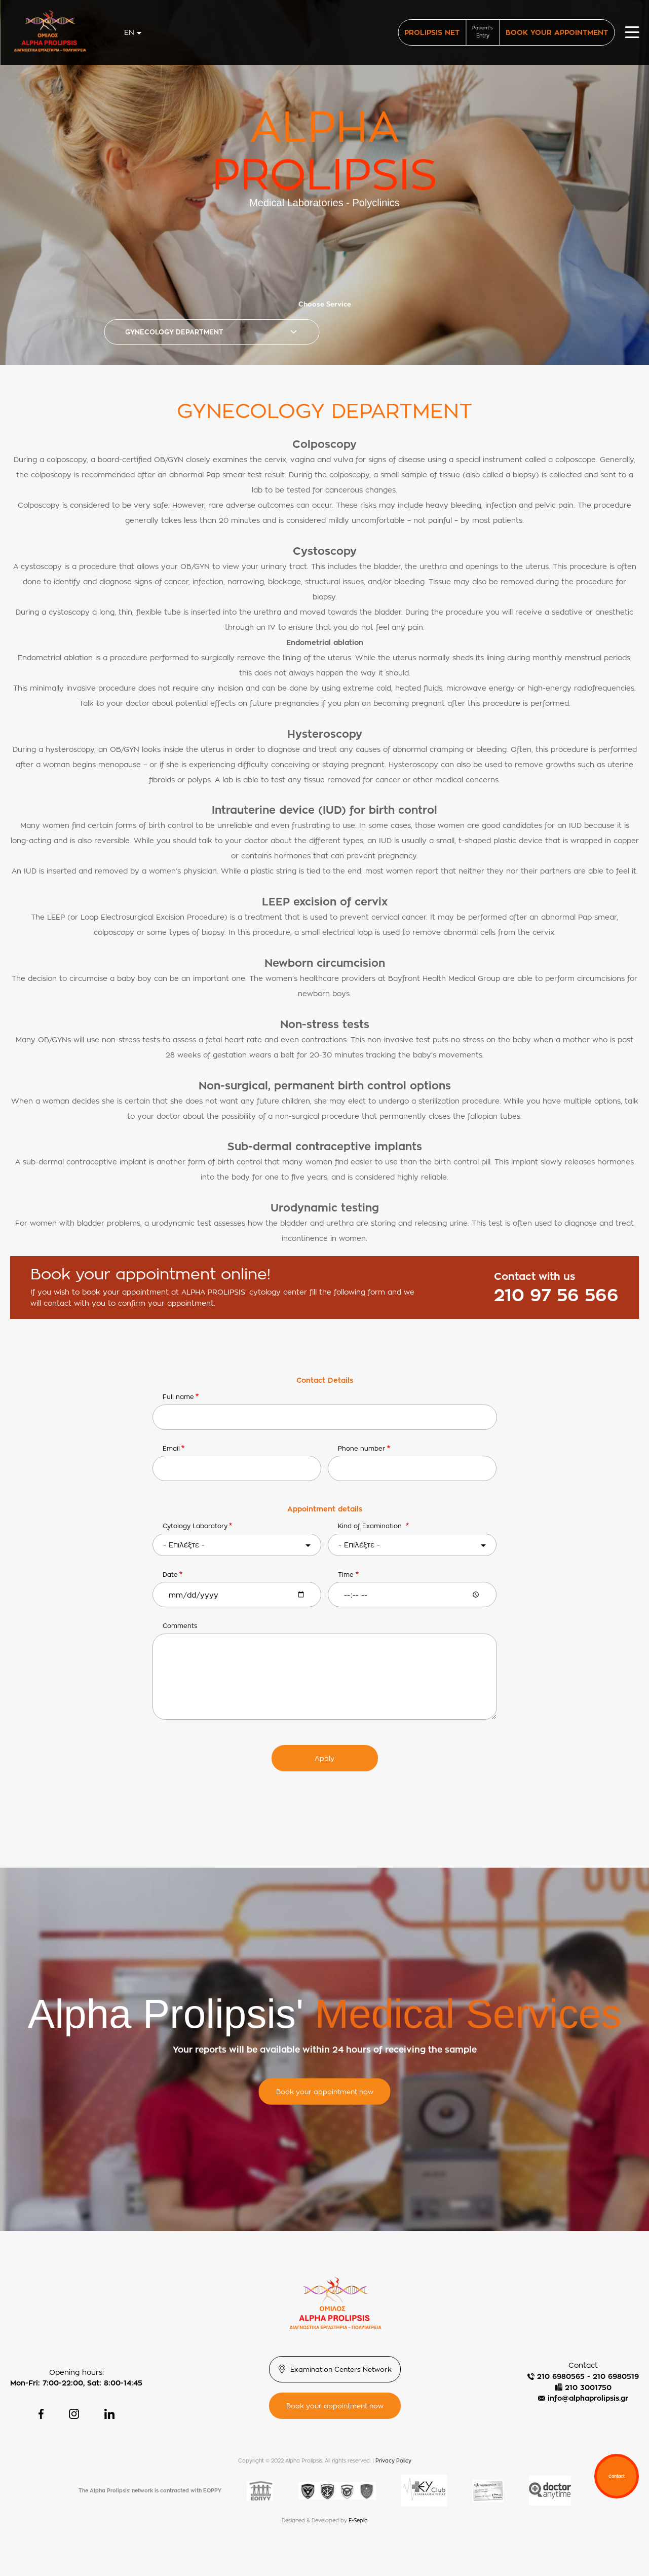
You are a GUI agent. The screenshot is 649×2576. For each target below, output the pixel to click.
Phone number (361, 1448)
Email (171, 1448)
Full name (178, 1396)
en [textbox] (129, 32)
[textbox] (237, 1545)
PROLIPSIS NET (432, 32)
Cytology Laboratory (195, 1526)
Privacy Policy (393, 2461)
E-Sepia (358, 2520)
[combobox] (133, 32)
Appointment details (324, 1508)
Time (346, 1574)
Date (170, 1574)
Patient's (482, 32)
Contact (616, 2476)
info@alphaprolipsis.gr (588, 2398)
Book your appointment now (324, 2091)
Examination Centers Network (341, 2369)
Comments (180, 1625)
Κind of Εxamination (371, 1526)
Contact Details (324, 1380)
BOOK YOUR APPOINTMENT (557, 32)
